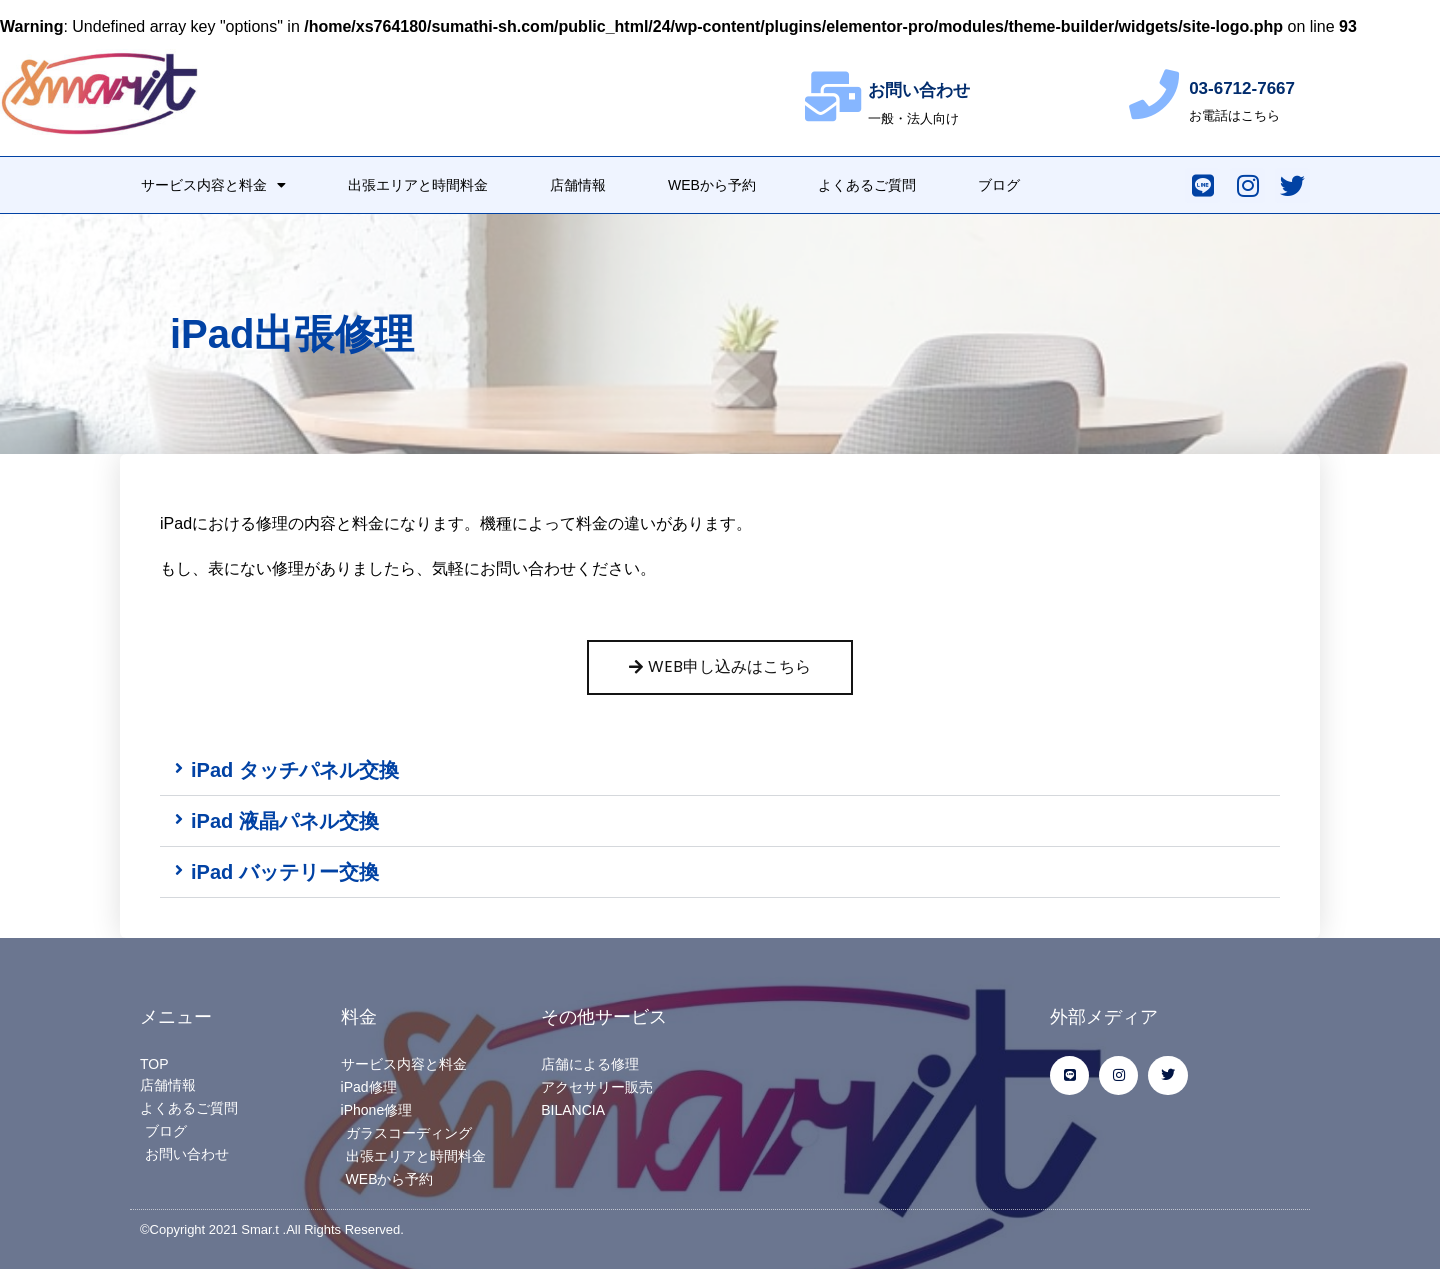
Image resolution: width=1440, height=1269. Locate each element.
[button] (720, 770)
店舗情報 (578, 185)
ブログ (999, 185)
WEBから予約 (712, 185)
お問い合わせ (919, 90)
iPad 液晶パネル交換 (285, 821)
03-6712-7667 (1242, 88)
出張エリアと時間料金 (418, 185)
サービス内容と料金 (213, 185)
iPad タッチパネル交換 (295, 770)
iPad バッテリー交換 (285, 872)
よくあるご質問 (867, 185)
